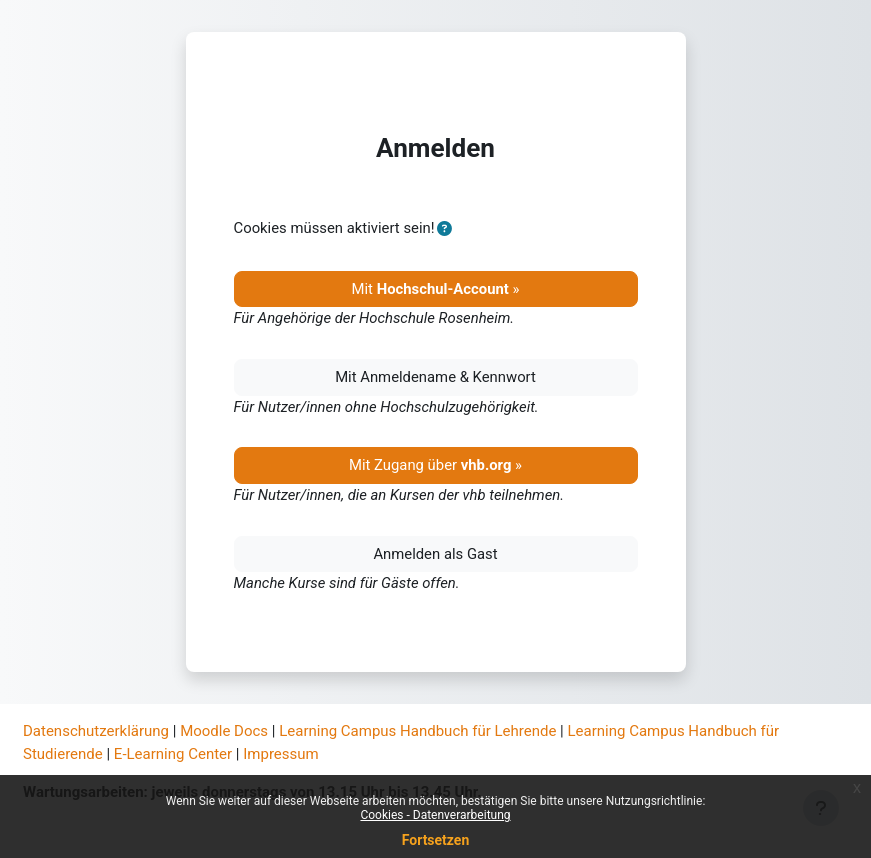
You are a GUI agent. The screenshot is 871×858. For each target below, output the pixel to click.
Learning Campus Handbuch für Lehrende (417, 731)
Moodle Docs (224, 731)
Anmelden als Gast (435, 554)
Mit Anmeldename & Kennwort (435, 377)
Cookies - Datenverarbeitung (435, 815)
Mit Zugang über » (435, 465)
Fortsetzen (436, 840)
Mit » (436, 289)
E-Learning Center (173, 754)
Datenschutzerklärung (96, 731)
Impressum (280, 754)
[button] (445, 229)
